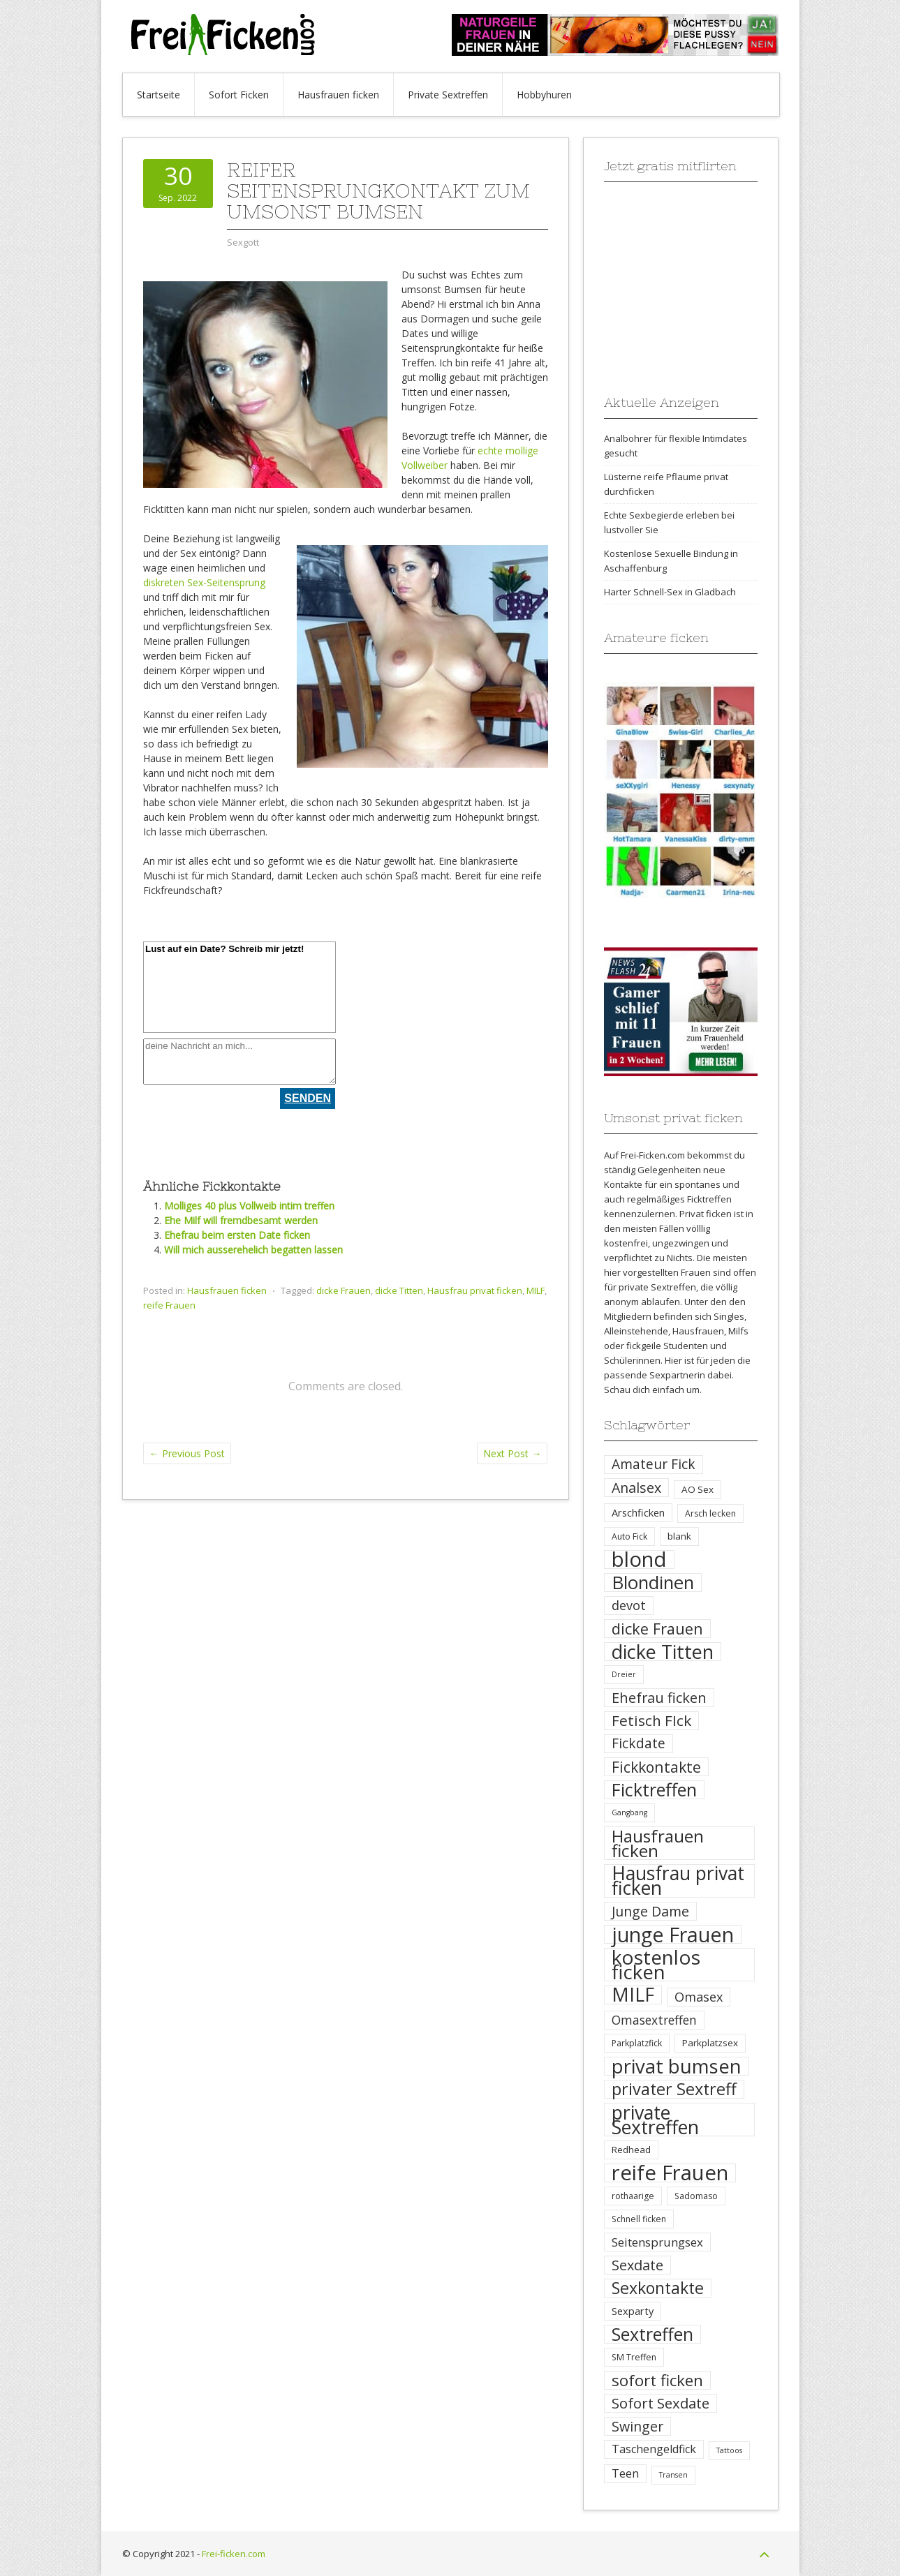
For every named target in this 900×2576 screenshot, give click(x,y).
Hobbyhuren (544, 94)
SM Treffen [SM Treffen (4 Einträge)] (634, 2357)
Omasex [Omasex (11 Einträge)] (698, 1996)
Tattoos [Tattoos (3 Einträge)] (729, 2450)
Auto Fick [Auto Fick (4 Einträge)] (629, 1536)
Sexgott (243, 242)
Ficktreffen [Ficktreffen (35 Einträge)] (654, 1789)
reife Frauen (169, 1305)
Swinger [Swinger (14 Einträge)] (637, 2426)
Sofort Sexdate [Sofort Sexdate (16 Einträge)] (660, 2403)
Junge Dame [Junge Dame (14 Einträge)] (650, 1911)
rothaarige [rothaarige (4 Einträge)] (633, 2196)
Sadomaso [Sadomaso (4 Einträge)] (696, 2196)
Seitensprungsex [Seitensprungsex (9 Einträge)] (657, 2242)
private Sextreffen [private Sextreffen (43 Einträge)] (655, 2119)
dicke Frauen (343, 1290)
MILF (535, 1290)
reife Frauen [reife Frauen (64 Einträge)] (670, 2173)
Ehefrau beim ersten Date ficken (237, 1235)
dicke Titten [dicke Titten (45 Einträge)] (663, 1651)
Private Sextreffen (448, 94)
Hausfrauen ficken (338, 94)
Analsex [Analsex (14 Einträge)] (636, 1487)
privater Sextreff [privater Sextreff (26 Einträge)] (674, 2089)
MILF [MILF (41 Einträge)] (633, 1995)
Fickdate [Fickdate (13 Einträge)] (638, 1743)
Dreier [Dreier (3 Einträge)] (624, 1674)
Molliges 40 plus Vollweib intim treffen (249, 1205)
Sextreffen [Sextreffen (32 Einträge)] (652, 2334)
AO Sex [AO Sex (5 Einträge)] (697, 1489)
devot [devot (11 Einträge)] (629, 1605)
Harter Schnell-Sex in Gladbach (670, 592)
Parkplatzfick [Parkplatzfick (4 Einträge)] (637, 2043)
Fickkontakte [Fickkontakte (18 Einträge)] (656, 1766)
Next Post (512, 1453)
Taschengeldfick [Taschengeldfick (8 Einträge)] (654, 2449)
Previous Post (187, 1453)
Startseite (158, 94)
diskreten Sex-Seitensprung (204, 582)
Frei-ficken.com (233, 2553)
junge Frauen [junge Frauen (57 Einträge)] (673, 1934)
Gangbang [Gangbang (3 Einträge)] (629, 1812)
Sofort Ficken (239, 94)
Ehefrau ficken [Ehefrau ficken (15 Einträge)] (659, 1697)
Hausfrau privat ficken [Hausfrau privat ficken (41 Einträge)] (678, 1881)
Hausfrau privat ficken (474, 1290)
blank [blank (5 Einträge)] (679, 1536)
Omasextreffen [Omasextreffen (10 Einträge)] (654, 2019)
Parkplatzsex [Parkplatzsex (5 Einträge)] (710, 2043)
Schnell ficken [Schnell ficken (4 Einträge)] (639, 2219)
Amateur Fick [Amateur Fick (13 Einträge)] (653, 1464)
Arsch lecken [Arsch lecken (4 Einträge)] (710, 1513)
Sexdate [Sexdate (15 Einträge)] (637, 2265)
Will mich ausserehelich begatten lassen (253, 1249)
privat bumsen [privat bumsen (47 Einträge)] (677, 2066)
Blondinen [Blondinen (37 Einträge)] (653, 1582)
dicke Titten (399, 1290)
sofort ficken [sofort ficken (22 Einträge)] (657, 2380)
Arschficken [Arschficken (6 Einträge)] (638, 1512)
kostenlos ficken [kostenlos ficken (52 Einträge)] (656, 1964)
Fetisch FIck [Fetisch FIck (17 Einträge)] (651, 1720)
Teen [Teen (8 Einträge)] (625, 2473)
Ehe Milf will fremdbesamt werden (241, 1220)
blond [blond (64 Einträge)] (639, 1559)
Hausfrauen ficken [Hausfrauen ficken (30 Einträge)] (658, 1843)
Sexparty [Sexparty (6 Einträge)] (633, 2311)
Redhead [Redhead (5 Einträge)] (631, 2149)
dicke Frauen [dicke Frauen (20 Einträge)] (657, 1628)
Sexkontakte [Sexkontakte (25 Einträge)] (658, 2288)
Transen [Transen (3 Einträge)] (673, 2475)
